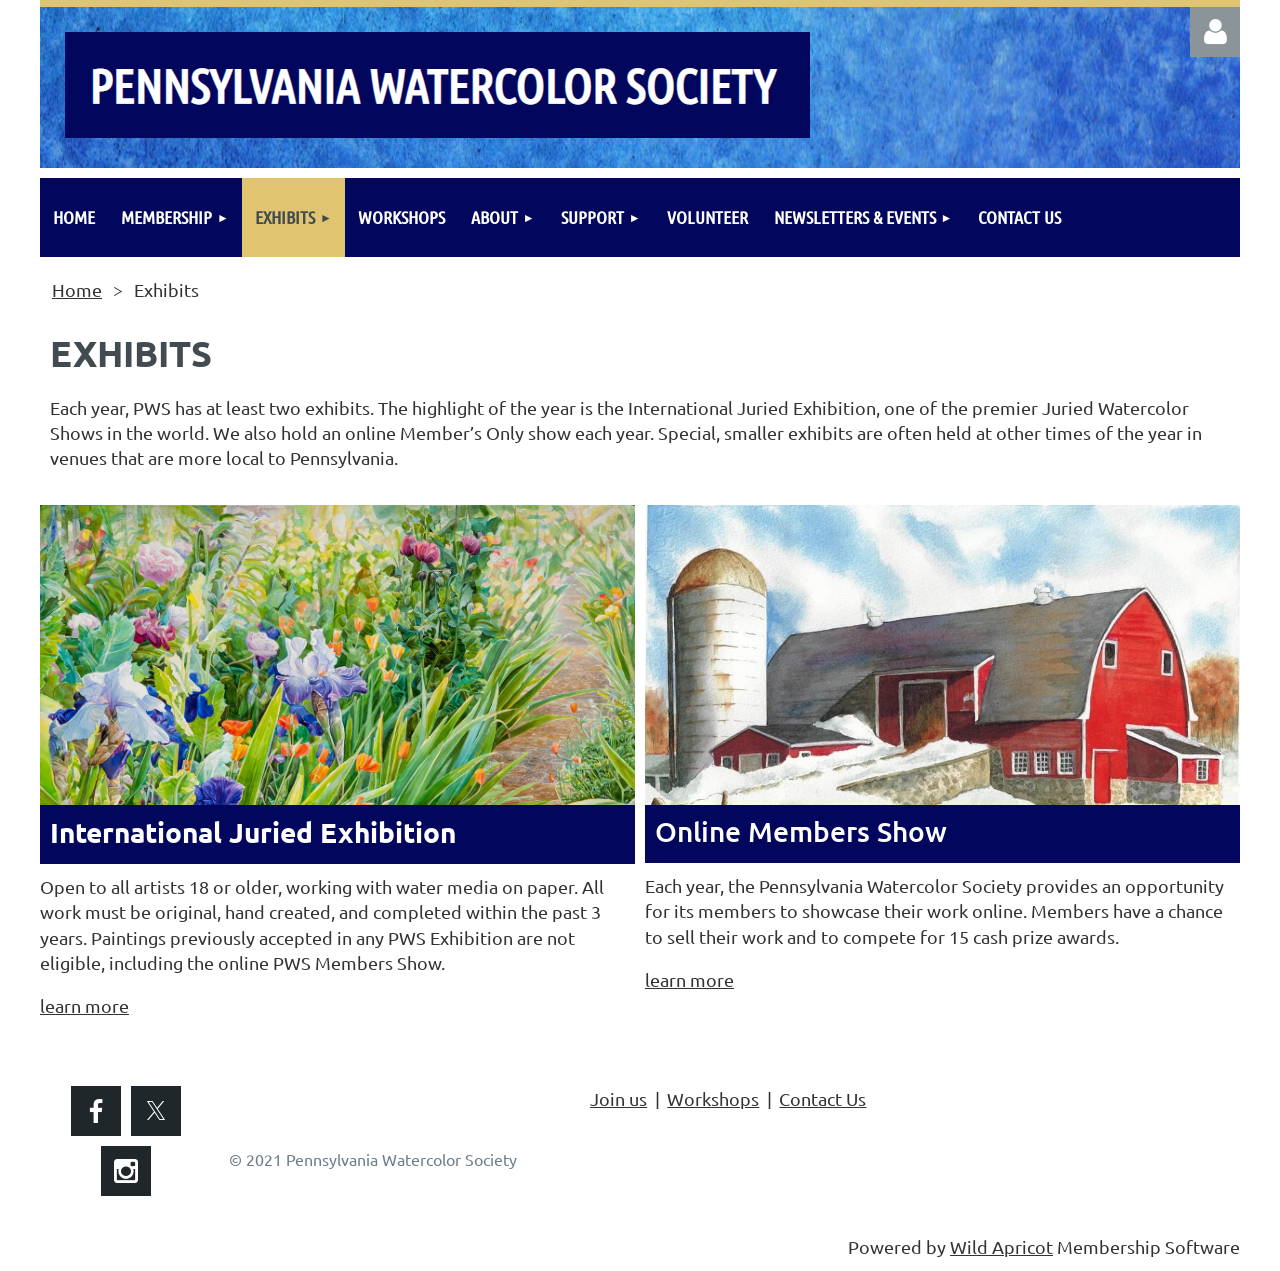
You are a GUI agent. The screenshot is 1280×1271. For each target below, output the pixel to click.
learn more (84, 1005)
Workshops (713, 1098)
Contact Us (822, 1098)
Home (77, 289)
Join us (618, 1098)
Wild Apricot (1001, 1246)
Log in (1215, 32)
